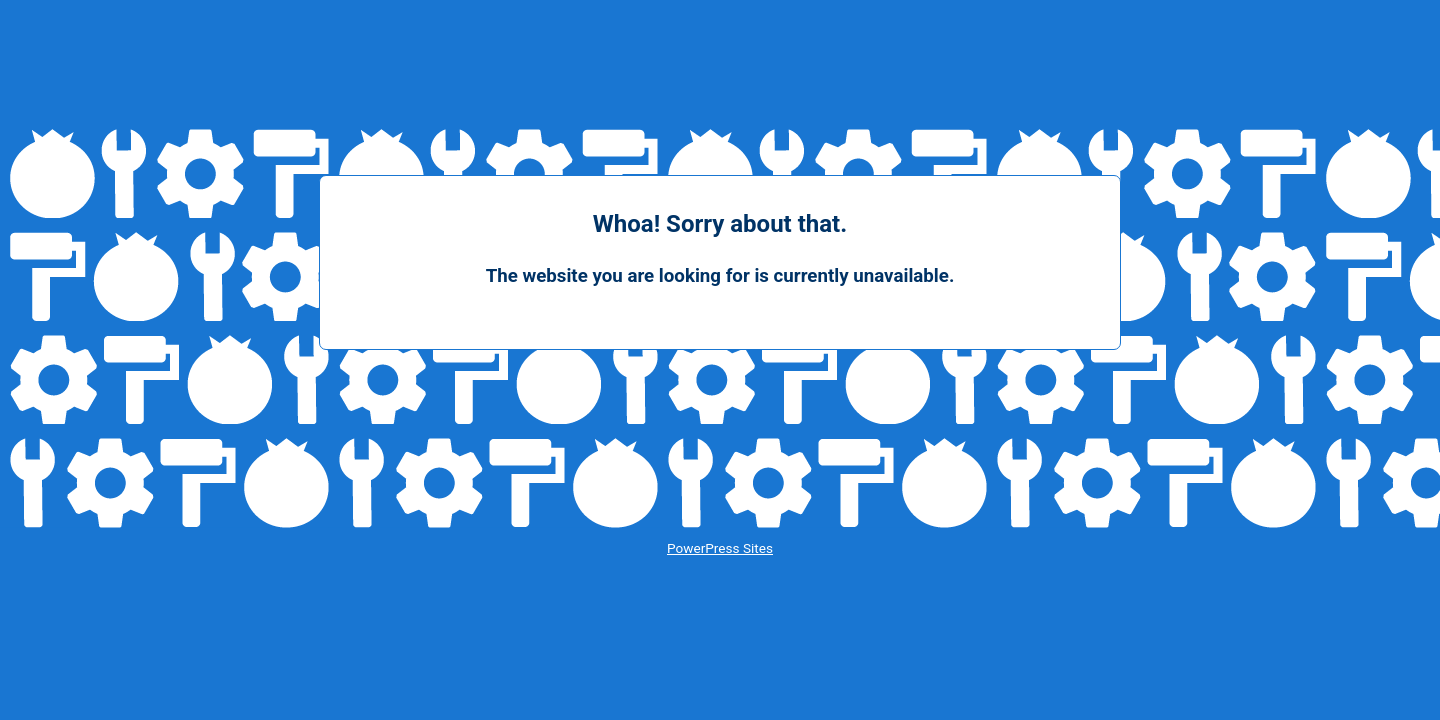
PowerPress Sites (720, 548)
